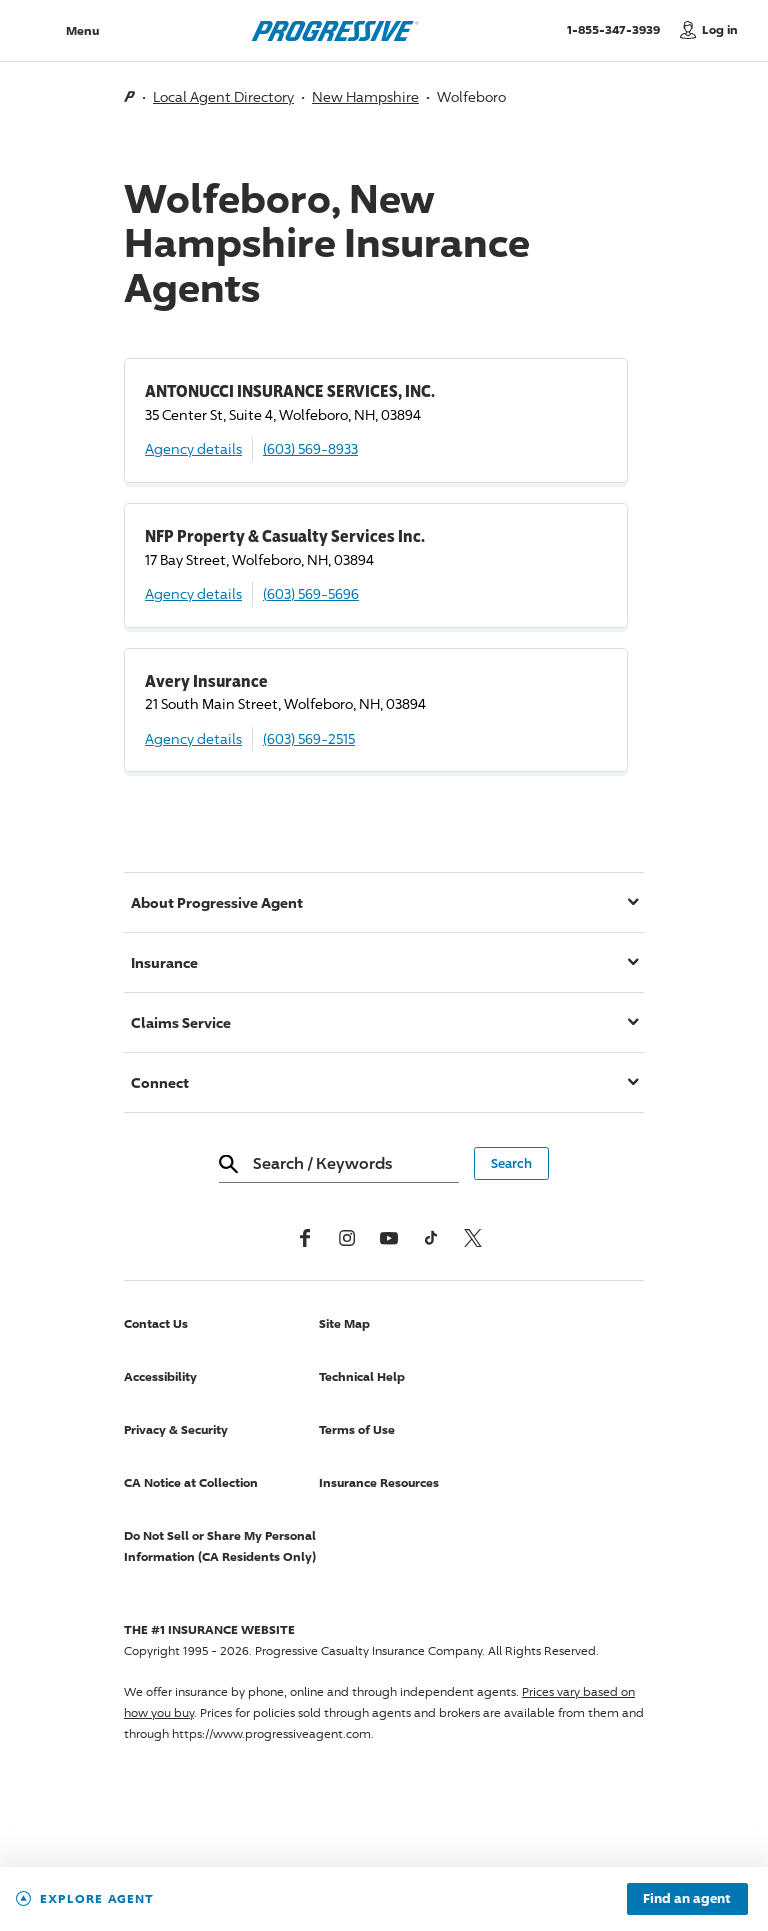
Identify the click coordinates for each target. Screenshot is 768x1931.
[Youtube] (389, 1238)
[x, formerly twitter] (473, 1238)
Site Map (344, 1323)
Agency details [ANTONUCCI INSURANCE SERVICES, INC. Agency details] (193, 448)
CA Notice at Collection (191, 1482)
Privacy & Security (176, 1429)
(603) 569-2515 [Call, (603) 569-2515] (309, 738)
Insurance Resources (379, 1482)
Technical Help (362, 1376)
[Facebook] (305, 1238)
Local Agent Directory (223, 96)
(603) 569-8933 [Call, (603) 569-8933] (310, 448)
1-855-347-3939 (618, 29)
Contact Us (156, 1323)
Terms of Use (357, 1429)
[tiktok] (431, 1238)
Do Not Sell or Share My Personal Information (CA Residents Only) (220, 1546)
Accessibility (160, 1376)
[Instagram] (347, 1238)
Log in (720, 29)
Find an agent (687, 1899)
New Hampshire (365, 96)
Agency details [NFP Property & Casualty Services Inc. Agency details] (193, 593)
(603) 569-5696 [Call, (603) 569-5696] (311, 593)
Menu (82, 30)
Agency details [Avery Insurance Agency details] (193, 738)
